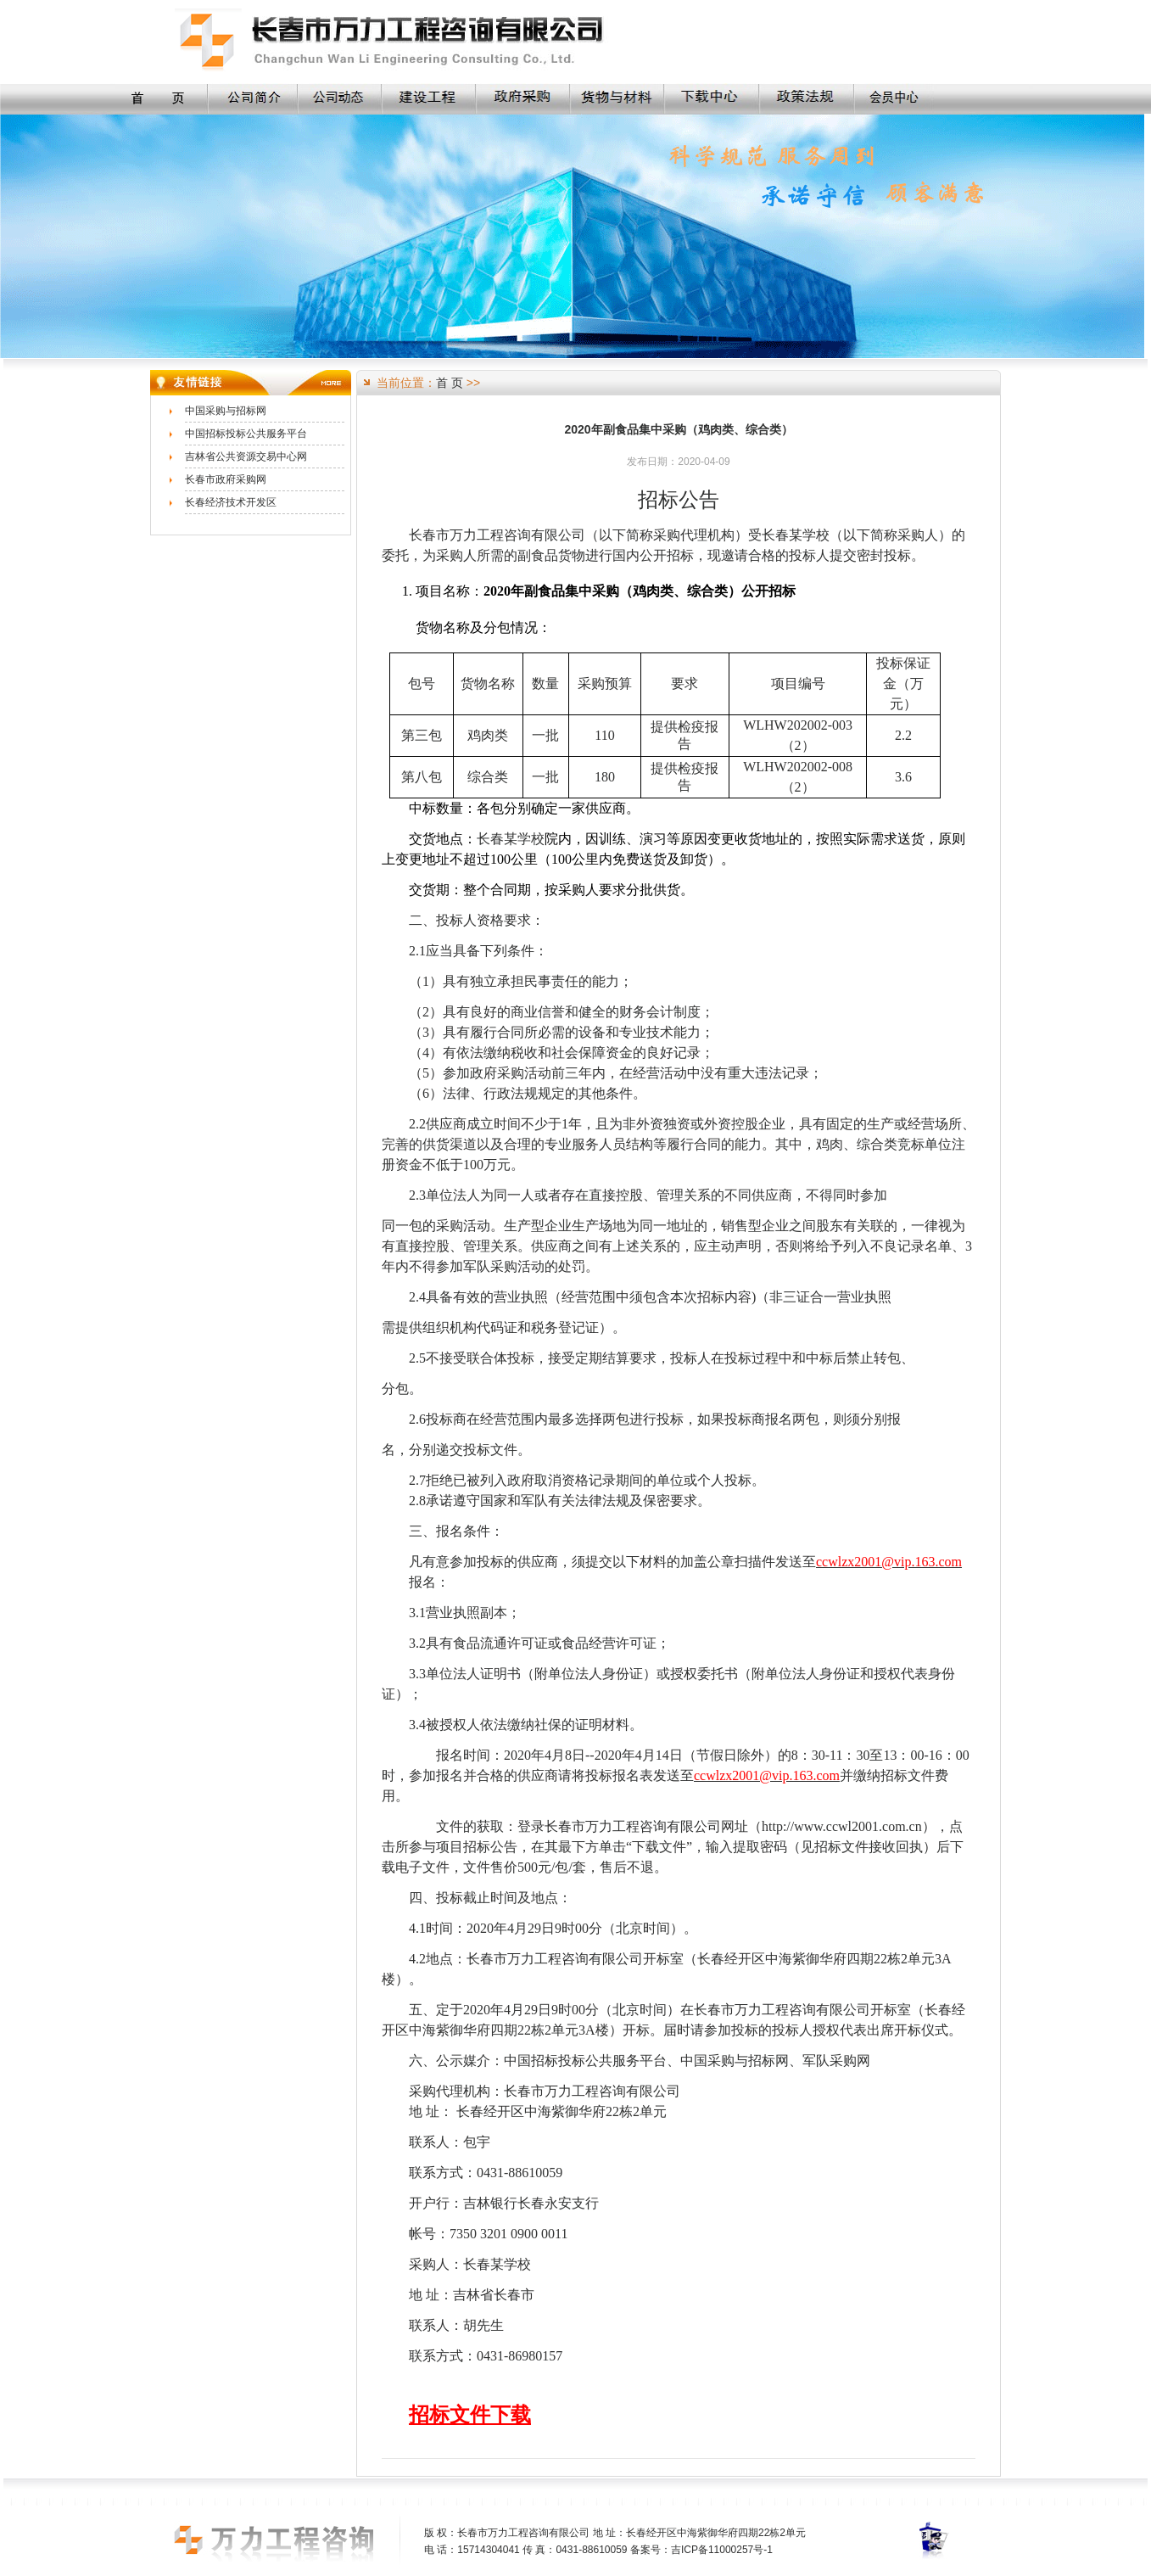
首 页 (449, 382)
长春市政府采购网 (225, 479)
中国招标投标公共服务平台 (246, 434)
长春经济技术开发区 (231, 502)
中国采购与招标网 (225, 411)
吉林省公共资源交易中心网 (246, 456)
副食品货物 (551, 555)
